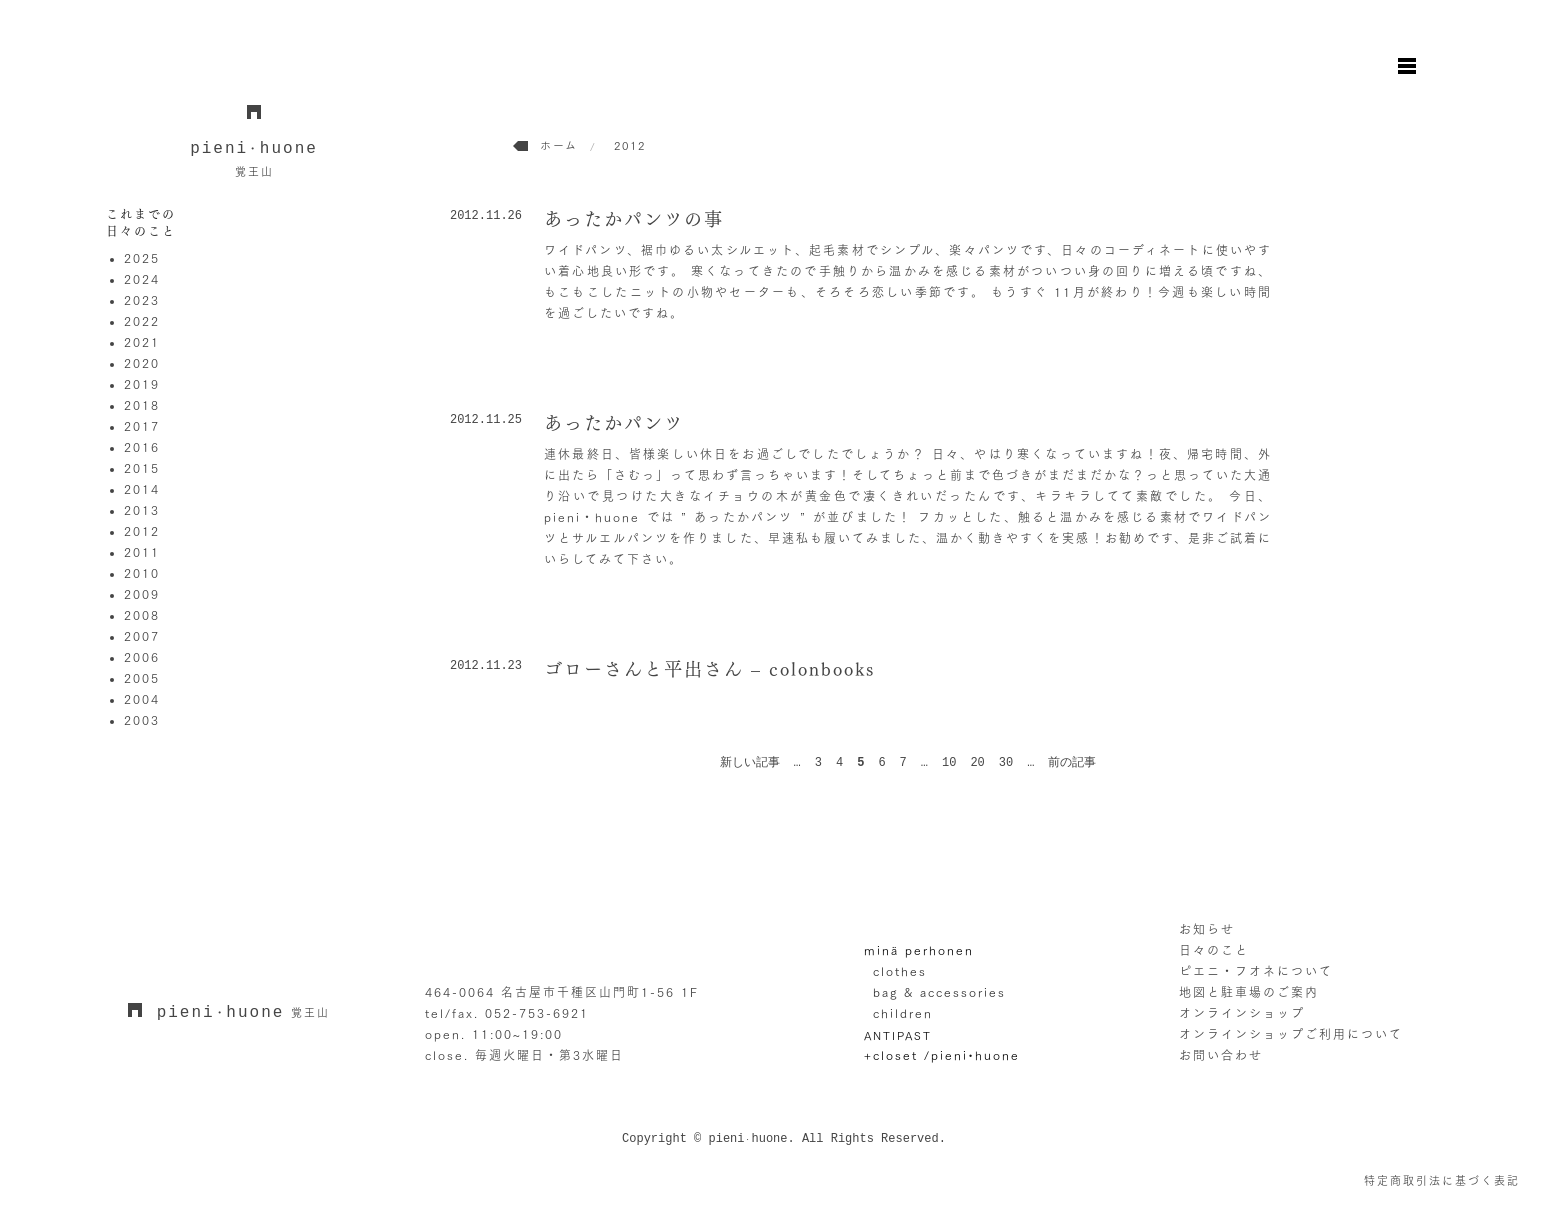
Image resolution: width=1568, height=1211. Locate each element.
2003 (142, 720)
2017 (142, 426)
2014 (142, 489)
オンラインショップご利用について (1291, 1034)
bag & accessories (939, 992)
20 (977, 763)
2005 (142, 678)
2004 (142, 699)
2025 (142, 258)
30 (1006, 763)
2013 (142, 510)
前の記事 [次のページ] (1072, 763)
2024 (142, 279)
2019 (142, 384)
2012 (142, 531)
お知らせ (1207, 929)
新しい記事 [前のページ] (750, 763)
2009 (142, 594)
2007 (142, 636)
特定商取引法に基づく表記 (1442, 1180)
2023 (142, 300)
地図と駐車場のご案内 (1249, 992)
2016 (142, 447)
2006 (142, 657)
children (903, 1013)
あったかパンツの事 (634, 219)
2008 (142, 615)
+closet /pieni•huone (942, 1055)
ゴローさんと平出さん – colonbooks (709, 669)
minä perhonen (919, 950)
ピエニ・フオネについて (1256, 971)
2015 (142, 468)
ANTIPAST (898, 1034)
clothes (900, 971)
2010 (142, 573)
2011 (142, 552)
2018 (142, 405)
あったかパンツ (614, 423)
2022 (142, 321)
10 (949, 763)
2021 (142, 342)
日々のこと (1214, 950)
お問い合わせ (1221, 1055)
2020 (142, 363)
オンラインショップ (1242, 1013)
